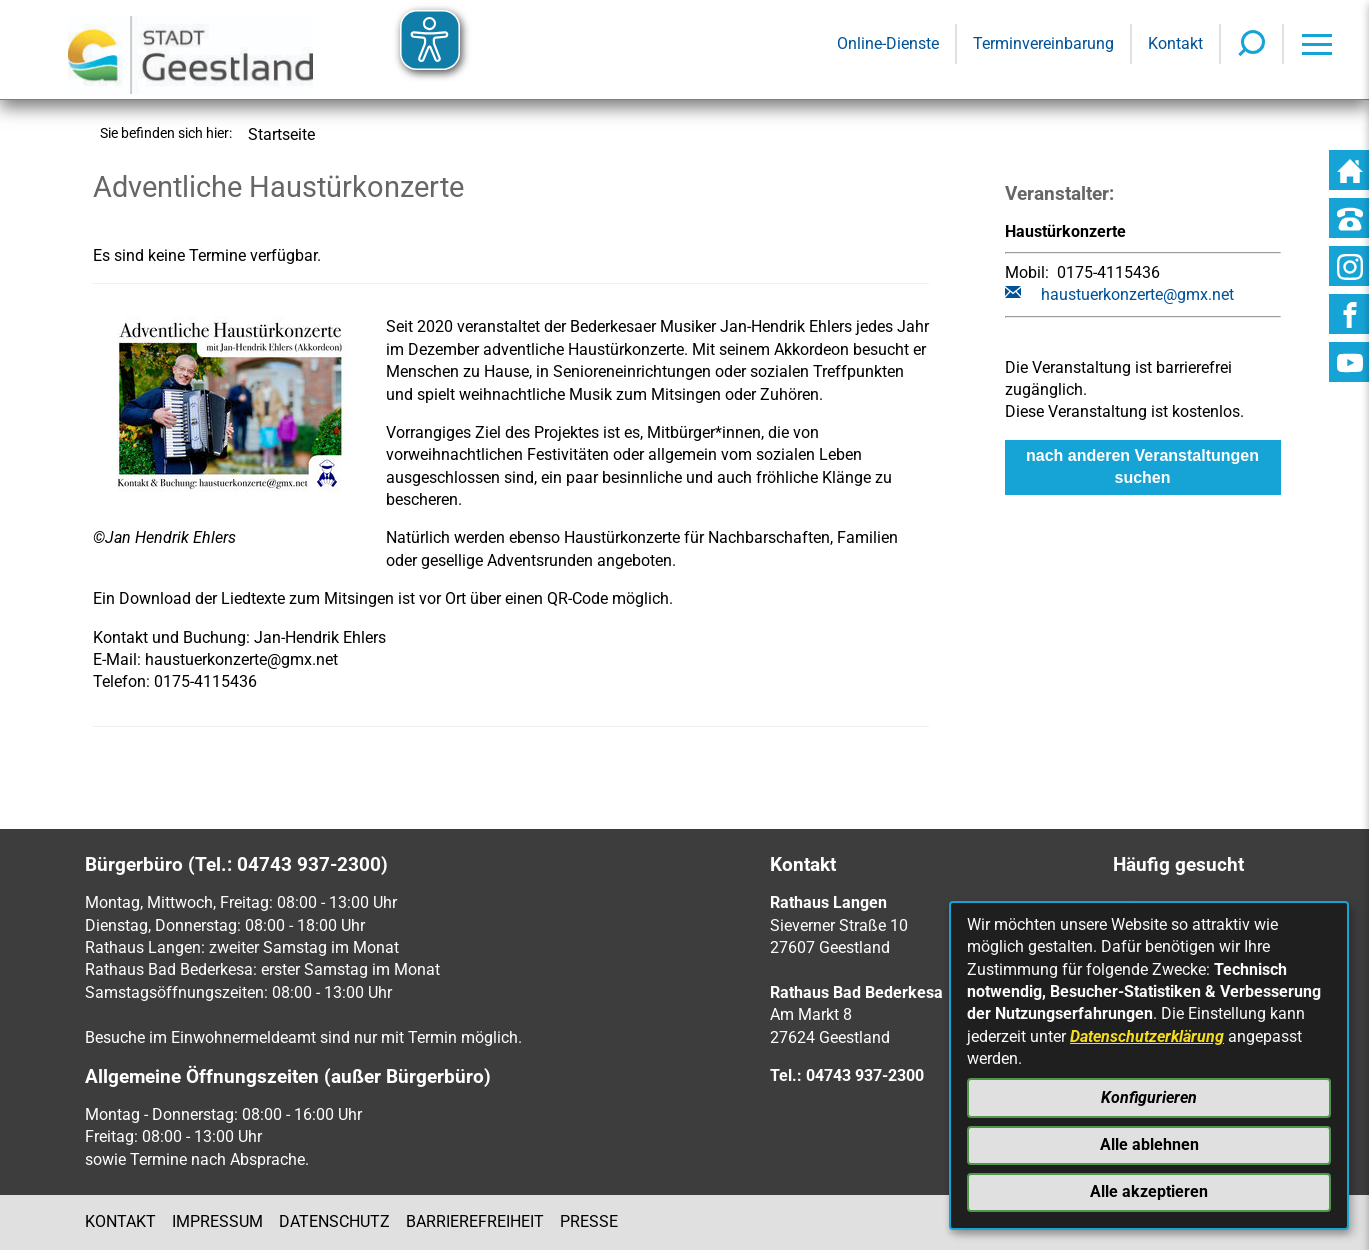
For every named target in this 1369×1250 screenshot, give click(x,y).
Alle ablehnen (1149, 1144)
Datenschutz (334, 1221)
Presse (589, 1221)
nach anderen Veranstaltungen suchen (1142, 466)
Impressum (217, 1221)
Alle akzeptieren (1149, 1191)
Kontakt (120, 1221)
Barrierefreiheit (475, 1221)
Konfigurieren (1149, 1097)
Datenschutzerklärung (1147, 1036)
